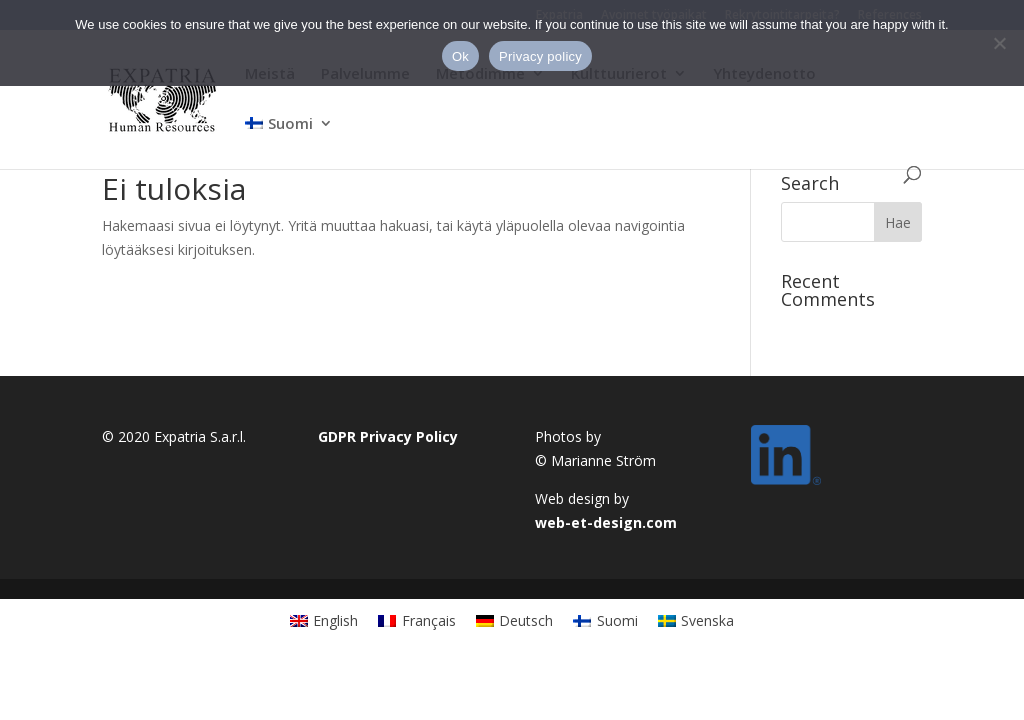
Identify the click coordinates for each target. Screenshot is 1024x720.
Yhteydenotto (764, 74)
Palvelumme (365, 74)
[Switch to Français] (417, 620)
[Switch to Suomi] (605, 620)
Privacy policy (540, 56)
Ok (460, 56)
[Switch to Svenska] (696, 620)
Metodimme (480, 74)
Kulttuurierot (619, 74)
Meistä (270, 74)
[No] (999, 43)
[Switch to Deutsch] (515, 620)
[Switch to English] (324, 620)
